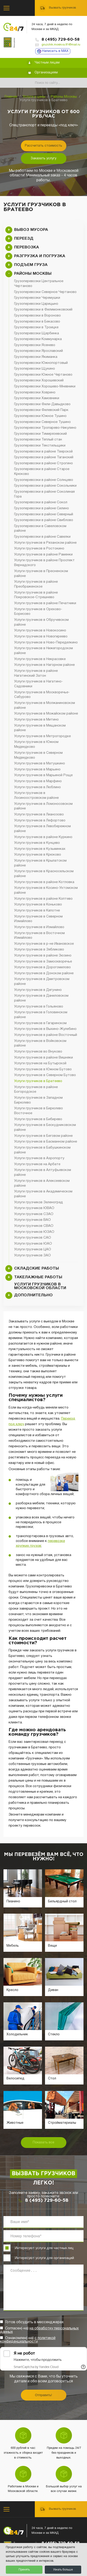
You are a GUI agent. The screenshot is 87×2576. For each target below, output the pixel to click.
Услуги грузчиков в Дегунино (38, 990)
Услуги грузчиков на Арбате (37, 1164)
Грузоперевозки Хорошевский (39, 380)
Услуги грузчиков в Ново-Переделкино (46, 642)
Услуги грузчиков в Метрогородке (42, 736)
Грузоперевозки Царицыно (36, 303)
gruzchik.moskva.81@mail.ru (61, 44)
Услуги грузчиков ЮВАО (34, 1208)
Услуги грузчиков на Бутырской (40, 1063)
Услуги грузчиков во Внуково (38, 1051)
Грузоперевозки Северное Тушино (42, 422)
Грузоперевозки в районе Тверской (43, 451)
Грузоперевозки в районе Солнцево (43, 480)
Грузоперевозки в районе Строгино (43, 463)
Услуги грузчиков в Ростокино (39, 548)
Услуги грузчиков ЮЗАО (34, 1232)
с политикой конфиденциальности (27, 2340)
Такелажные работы (38, 1277)
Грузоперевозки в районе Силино (41, 508)
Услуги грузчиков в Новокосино (40, 630)
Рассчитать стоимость (43, 145)
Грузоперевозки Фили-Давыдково (42, 404)
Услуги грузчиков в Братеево (38, 1081)
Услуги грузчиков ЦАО (32, 1249)
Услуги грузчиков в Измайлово (39, 927)
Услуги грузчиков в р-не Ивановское (44, 943)
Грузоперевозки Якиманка (35, 357)
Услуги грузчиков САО (32, 1237)
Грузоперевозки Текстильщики (39, 445)
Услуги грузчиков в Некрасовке (40, 659)
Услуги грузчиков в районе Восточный (45, 1035)
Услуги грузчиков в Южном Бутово (43, 1069)
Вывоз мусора (31, 230)
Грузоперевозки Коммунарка (38, 339)
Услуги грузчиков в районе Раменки (43, 554)
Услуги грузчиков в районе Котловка (44, 882)
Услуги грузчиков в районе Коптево (43, 898)
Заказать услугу (43, 158)
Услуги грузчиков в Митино (36, 719)
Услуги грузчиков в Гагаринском (40, 1023)
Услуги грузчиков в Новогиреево (41, 636)
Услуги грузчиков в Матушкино (39, 763)
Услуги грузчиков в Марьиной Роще (43, 775)
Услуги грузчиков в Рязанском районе (45, 542)
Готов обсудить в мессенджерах (34, 2322)
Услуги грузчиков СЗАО (33, 1214)
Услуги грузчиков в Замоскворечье (43, 961)
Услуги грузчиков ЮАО (33, 1243)
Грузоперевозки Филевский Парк (41, 410)
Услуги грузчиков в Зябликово (39, 949)
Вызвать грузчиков (62, 7)
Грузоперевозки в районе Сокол (40, 502)
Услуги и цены (34, 96)
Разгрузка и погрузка (39, 256)
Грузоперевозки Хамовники (36, 398)
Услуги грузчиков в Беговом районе (43, 1135)
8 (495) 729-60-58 (61, 39)
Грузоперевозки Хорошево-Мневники (44, 386)
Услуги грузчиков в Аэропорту (39, 1158)
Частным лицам (47, 62)
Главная (11, 96)
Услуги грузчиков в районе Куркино (43, 837)
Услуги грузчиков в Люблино (37, 787)
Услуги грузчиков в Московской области (40, 1286)
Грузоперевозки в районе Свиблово (43, 520)
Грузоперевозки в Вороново (37, 315)
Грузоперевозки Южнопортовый (41, 363)
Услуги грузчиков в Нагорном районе (44, 665)
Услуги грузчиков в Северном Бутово (45, 1075)
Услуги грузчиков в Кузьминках (39, 849)
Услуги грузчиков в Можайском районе (46, 713)
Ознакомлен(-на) (27, 2340)
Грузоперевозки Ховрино (34, 392)
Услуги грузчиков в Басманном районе (45, 1141)
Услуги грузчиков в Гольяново (38, 1006)
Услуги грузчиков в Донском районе (44, 973)
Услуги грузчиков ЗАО (32, 1255)
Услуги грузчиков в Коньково (38, 904)
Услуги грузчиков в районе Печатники (45, 603)
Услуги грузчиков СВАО (33, 1226)
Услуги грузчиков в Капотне (37, 910)
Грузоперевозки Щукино (34, 368)
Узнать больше (63, 2569)
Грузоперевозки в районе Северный (43, 514)
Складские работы (36, 1268)
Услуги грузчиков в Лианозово (39, 814)
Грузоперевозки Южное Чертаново (43, 374)
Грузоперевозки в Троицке (36, 327)
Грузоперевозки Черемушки (37, 297)
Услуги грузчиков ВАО (32, 1220)
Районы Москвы (64, 96)
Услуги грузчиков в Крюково (37, 854)
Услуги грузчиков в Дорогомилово (42, 967)
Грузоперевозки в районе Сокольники (45, 485)
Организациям (46, 72)
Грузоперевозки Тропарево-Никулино (45, 427)
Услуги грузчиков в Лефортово (39, 820)
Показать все (43, 2142)
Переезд (23, 238)
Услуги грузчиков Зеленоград (38, 1202)
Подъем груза (31, 265)
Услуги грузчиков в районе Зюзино (42, 955)
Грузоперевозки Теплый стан (38, 439)
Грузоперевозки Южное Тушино (40, 416)
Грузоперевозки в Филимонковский (43, 309)
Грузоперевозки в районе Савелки (42, 536)
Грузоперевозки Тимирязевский (40, 433)
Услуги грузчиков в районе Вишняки (43, 1057)
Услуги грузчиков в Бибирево (38, 1119)
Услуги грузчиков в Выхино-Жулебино (45, 1029)
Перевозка (26, 247)
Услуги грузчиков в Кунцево (37, 843)
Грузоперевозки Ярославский (38, 351)
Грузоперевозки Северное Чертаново (45, 292)
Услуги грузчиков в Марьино (37, 769)
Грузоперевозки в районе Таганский (43, 457)
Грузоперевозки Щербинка (36, 333)
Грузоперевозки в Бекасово (37, 321)
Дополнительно (33, 1295)
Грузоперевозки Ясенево (34, 345)
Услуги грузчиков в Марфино (38, 781)
